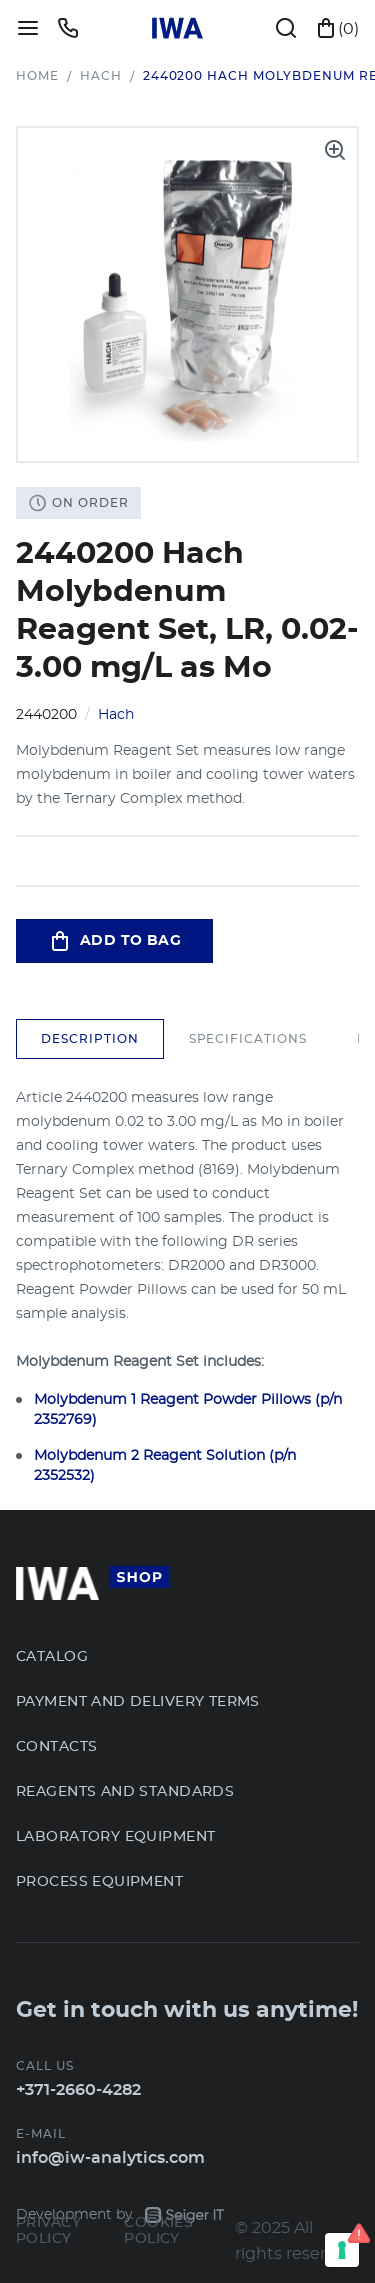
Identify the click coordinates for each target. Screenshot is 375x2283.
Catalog (52, 1657)
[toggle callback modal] (68, 28)
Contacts (56, 1747)
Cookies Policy (158, 2231)
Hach (101, 76)
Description (90, 1039)
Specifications (248, 1039)
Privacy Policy (48, 2231)
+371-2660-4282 (78, 2090)
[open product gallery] (335, 150)
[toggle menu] (28, 28)
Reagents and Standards (125, 1792)
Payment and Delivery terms (138, 1702)
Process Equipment (99, 1882)
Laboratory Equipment (115, 1837)
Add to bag (114, 941)
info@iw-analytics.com (110, 2158)
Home (37, 76)
